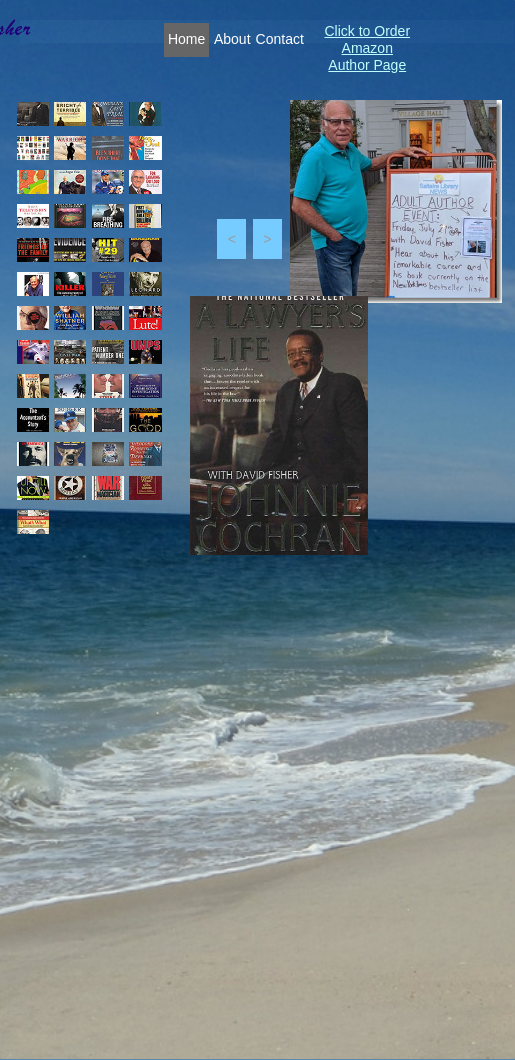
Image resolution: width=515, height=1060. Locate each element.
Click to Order (367, 31)
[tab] (33, 114)
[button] (231, 239)
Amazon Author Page (367, 56)
